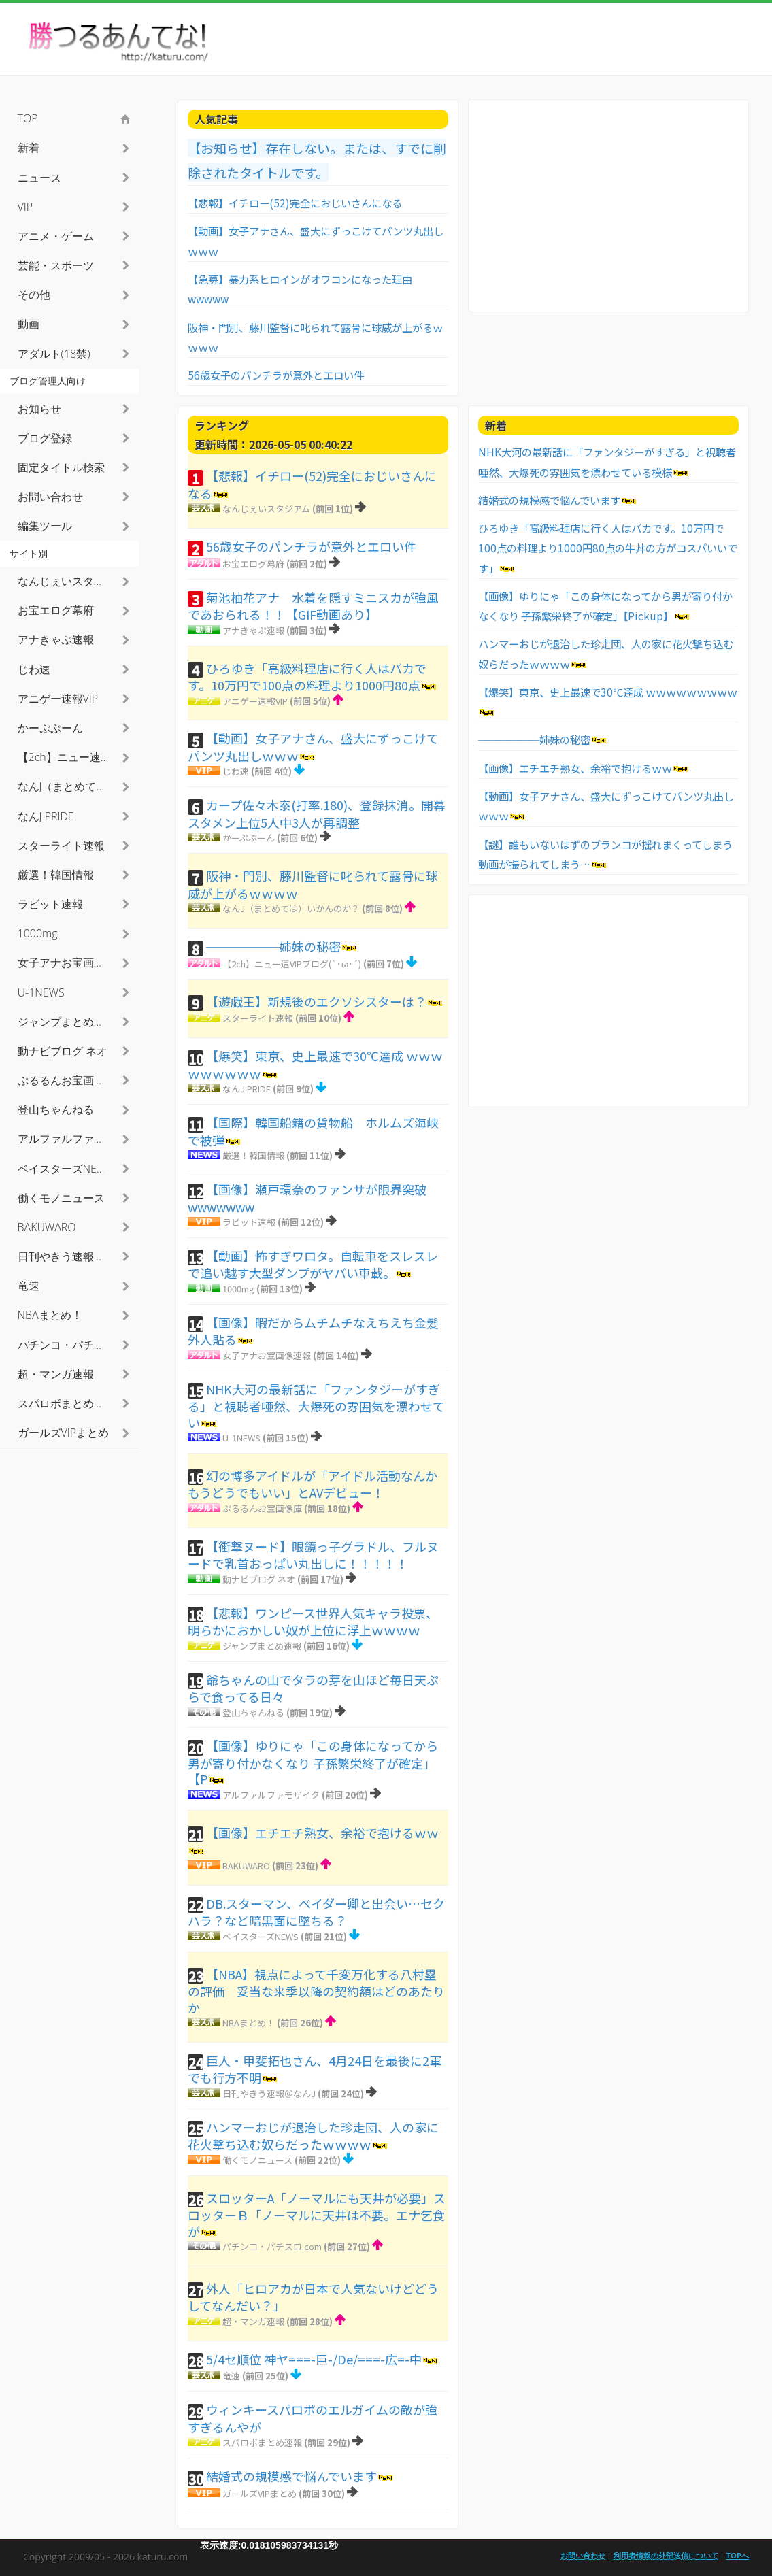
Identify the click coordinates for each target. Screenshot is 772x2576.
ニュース (39, 177)
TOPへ (737, 2555)
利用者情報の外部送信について (666, 2555)
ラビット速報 (248, 1222)
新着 (28, 147)
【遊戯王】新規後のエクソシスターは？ (316, 1001)
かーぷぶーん (248, 837)
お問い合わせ (50, 496)
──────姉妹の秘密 (273, 946)
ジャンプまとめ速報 (261, 1645)
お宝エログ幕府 (253, 563)
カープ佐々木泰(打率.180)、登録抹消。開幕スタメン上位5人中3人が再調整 (317, 813)
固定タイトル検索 (61, 467)
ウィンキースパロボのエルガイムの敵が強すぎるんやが (312, 2418)
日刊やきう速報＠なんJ (269, 2093)
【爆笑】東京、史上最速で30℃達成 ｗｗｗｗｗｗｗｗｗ (315, 1064)
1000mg (238, 1288)
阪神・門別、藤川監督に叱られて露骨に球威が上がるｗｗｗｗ (313, 884)
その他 (34, 294)
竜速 (231, 2375)
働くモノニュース (257, 2160)
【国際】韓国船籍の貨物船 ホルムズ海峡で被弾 (313, 1131)
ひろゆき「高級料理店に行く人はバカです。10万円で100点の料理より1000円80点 (307, 677)
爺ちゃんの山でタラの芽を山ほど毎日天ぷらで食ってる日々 (313, 1688)
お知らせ (39, 408)
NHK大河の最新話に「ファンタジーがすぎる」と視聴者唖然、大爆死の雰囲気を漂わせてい (316, 1405)
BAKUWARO (246, 1865)
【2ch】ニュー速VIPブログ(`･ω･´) (291, 963)
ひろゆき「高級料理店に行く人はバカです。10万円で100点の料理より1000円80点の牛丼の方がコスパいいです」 (607, 547)
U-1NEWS (241, 1437)
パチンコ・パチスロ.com (272, 2246)
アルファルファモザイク (271, 1794)
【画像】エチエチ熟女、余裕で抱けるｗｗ (322, 1832)
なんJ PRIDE (246, 1088)
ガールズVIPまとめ (259, 2493)
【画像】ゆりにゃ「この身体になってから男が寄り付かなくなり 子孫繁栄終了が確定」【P (313, 1762)
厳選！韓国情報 (253, 1155)
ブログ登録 (45, 438)
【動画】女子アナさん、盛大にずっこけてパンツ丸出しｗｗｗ (313, 747)
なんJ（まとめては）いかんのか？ (291, 908)
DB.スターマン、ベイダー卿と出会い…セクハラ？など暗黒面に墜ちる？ (316, 1912)
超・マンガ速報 (253, 2321)
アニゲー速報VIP (255, 701)
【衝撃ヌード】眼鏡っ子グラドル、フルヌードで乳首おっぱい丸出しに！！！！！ (313, 1555)
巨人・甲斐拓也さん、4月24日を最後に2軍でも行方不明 (314, 2069)
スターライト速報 (257, 1017)
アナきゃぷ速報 (253, 630)
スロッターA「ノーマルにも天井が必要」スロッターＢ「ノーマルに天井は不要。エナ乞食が (317, 2214)
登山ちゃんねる (253, 1712)
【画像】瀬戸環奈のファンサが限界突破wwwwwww (307, 1198)
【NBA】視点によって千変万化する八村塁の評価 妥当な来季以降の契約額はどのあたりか (316, 1990)
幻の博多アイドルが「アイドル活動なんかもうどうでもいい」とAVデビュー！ (312, 1484)
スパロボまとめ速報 (262, 2442)
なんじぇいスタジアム (266, 508)
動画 (28, 323)
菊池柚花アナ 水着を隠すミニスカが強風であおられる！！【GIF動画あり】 (313, 606)
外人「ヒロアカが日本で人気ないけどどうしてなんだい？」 (313, 2297)
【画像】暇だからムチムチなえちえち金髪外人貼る (313, 1331)
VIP (25, 206)
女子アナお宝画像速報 (266, 1355)
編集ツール (45, 525)
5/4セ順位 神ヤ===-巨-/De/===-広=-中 (314, 2359)
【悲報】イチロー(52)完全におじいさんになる (295, 202)
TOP (28, 118)
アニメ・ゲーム (56, 236)
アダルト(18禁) (54, 353)
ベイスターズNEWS (260, 1936)
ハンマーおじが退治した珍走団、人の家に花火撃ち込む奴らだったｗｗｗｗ (313, 2136)
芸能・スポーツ (56, 265)
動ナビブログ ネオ (258, 1579)
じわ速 (235, 771)
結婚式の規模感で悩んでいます (291, 2476)
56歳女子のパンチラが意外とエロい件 (276, 374)
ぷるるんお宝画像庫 (262, 1508)
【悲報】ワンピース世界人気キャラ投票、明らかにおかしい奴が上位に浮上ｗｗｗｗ (313, 1621)
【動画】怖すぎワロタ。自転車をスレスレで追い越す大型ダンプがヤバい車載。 (313, 1264)
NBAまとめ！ (248, 2022)
